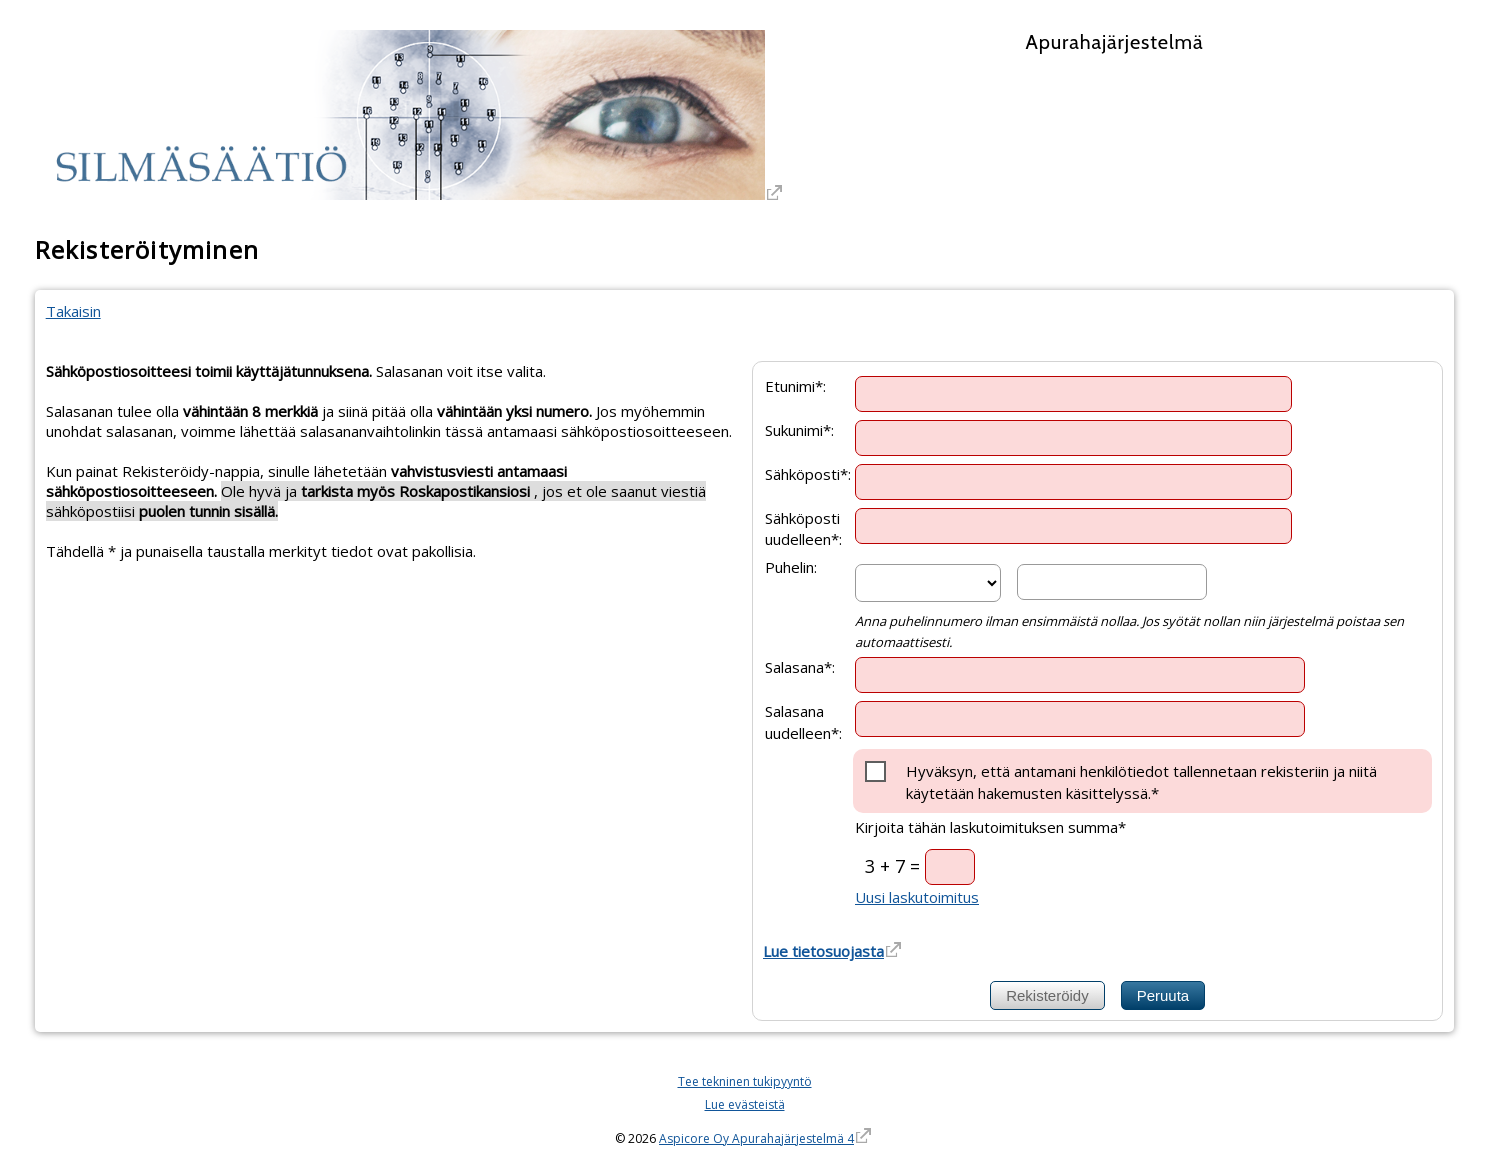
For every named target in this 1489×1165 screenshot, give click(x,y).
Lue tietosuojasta (823, 951)
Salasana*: (800, 667)
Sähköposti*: (808, 473)
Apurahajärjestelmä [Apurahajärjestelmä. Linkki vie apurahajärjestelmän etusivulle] (1114, 42)
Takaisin (73, 311)
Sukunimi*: (799, 429)
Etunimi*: (795, 385)
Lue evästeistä (745, 1104)
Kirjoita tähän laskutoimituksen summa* (990, 827)
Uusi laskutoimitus (917, 897)
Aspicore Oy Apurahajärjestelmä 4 (756, 1138)
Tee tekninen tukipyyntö (745, 1081)
